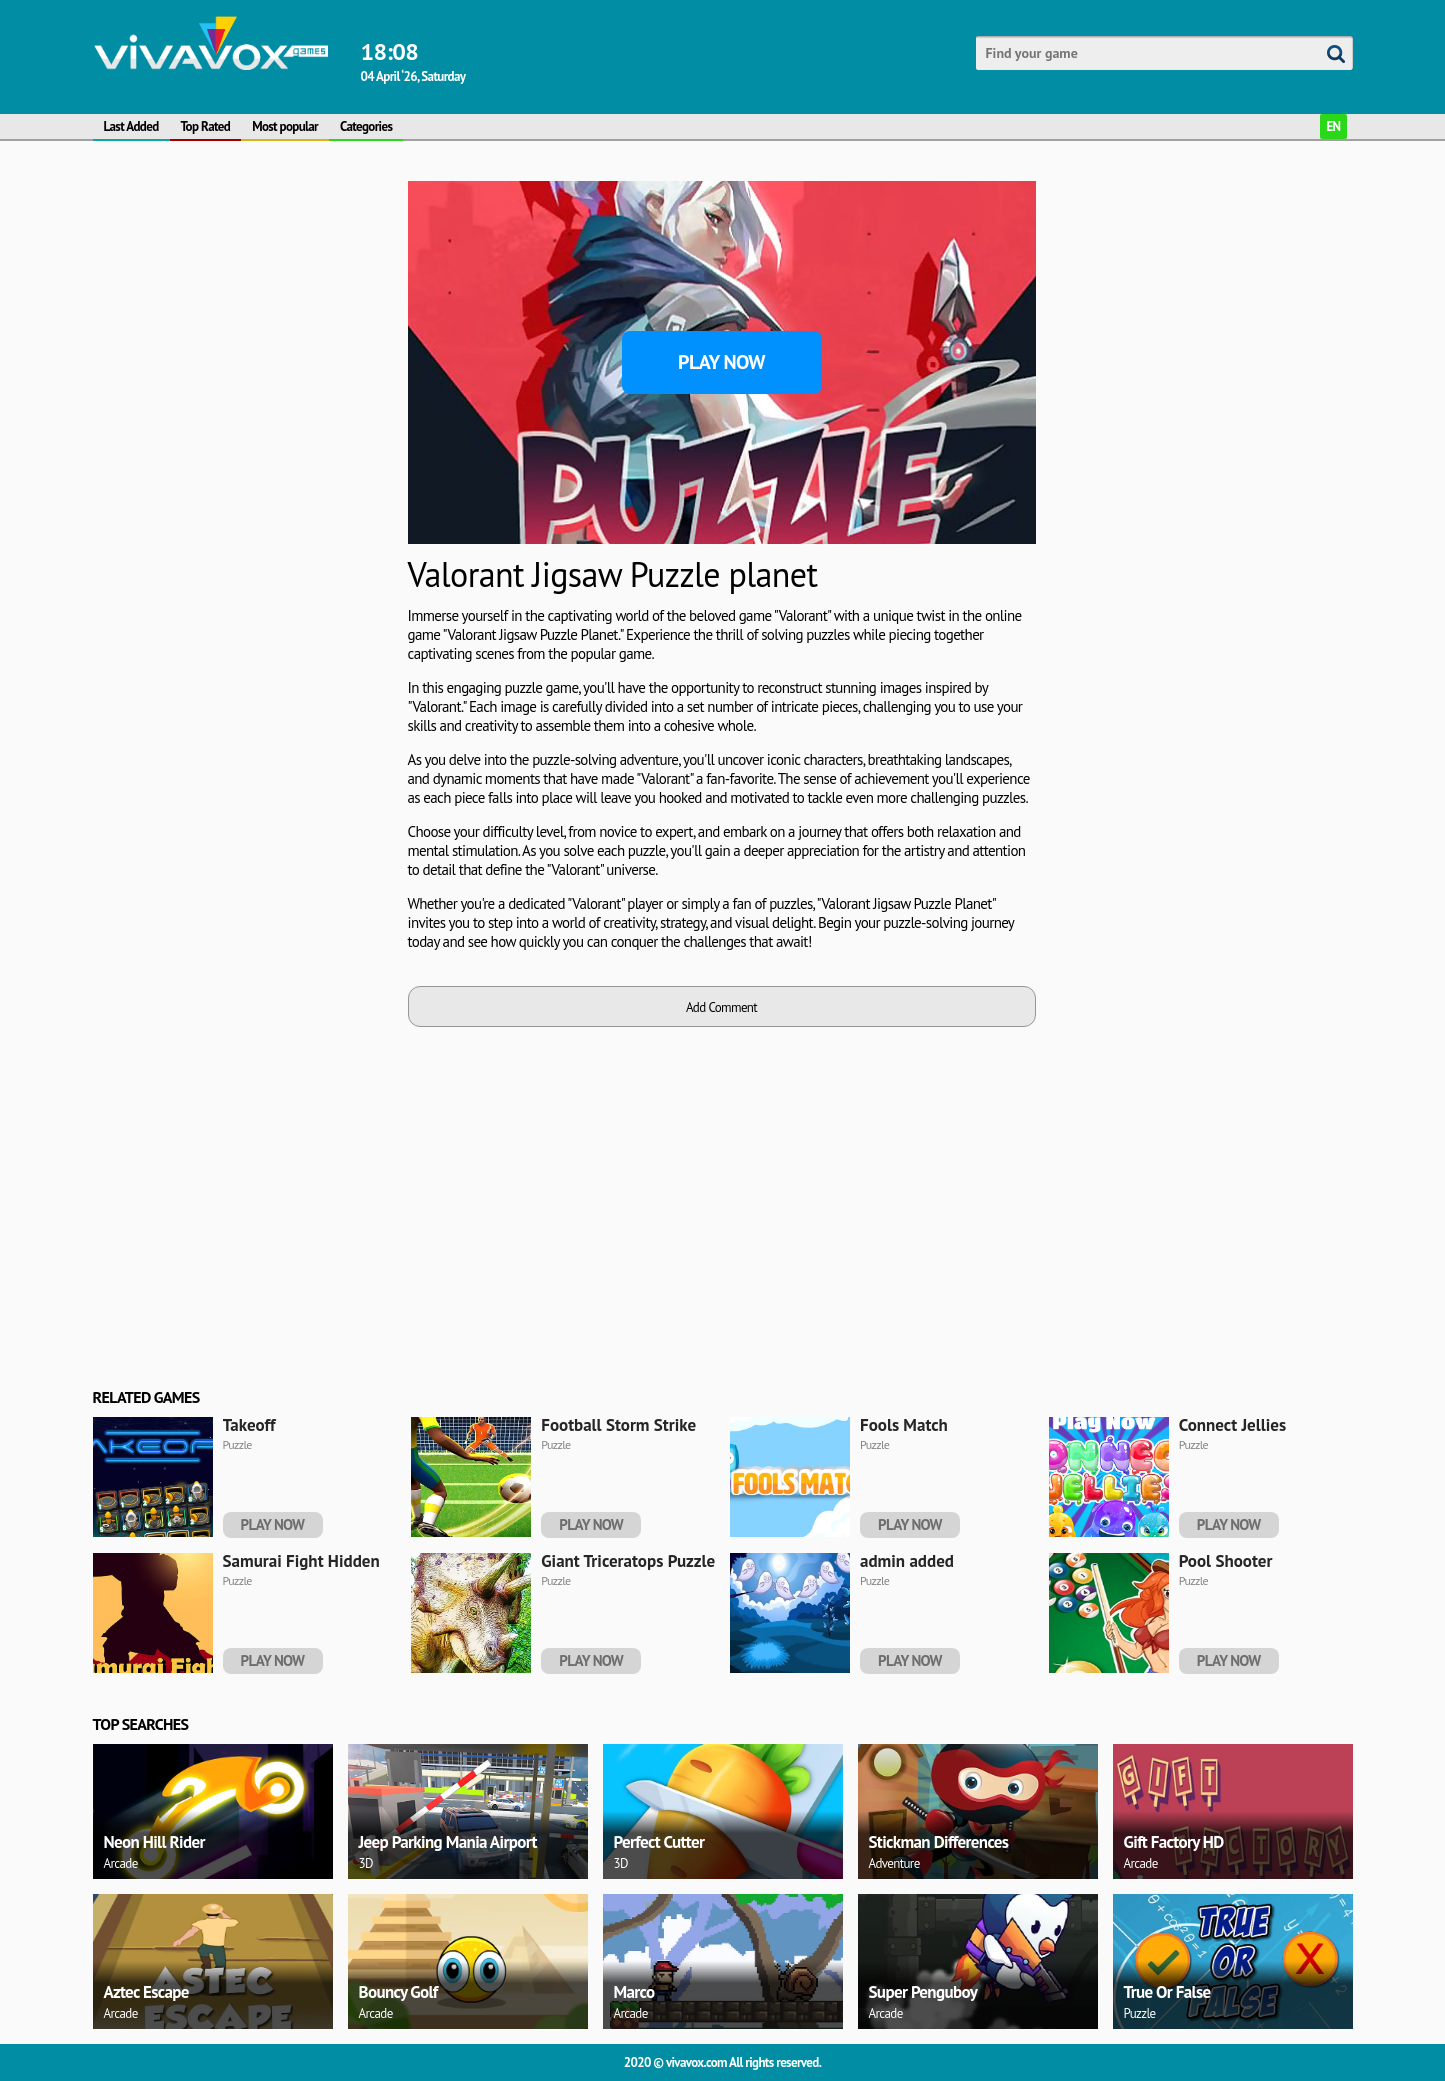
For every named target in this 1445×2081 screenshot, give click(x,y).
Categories (366, 126)
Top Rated (206, 126)
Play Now (721, 362)
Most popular (285, 126)
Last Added (131, 126)
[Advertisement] (243, 481)
